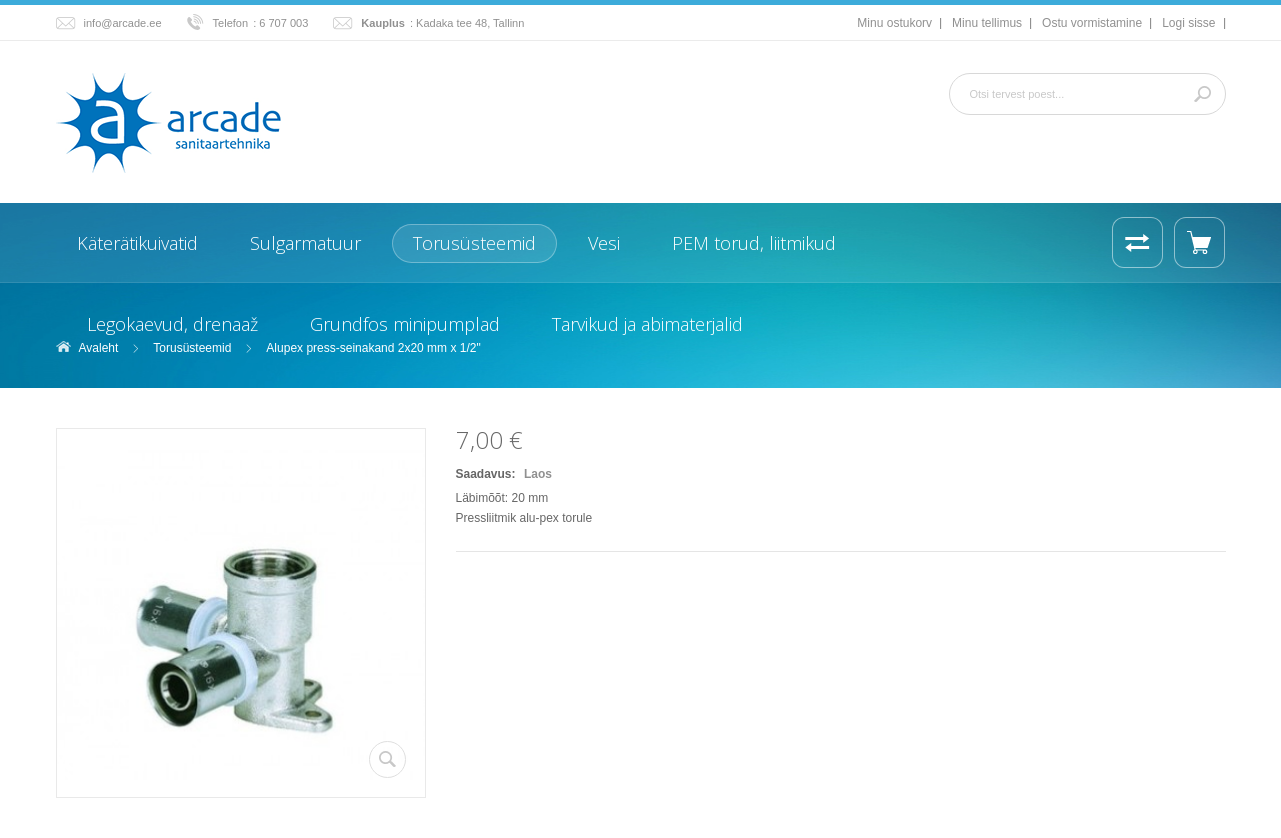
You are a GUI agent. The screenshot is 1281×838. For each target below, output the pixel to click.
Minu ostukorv (894, 23)
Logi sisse (1188, 23)
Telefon (231, 23)
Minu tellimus (987, 23)
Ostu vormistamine (1092, 23)
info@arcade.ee (123, 23)
